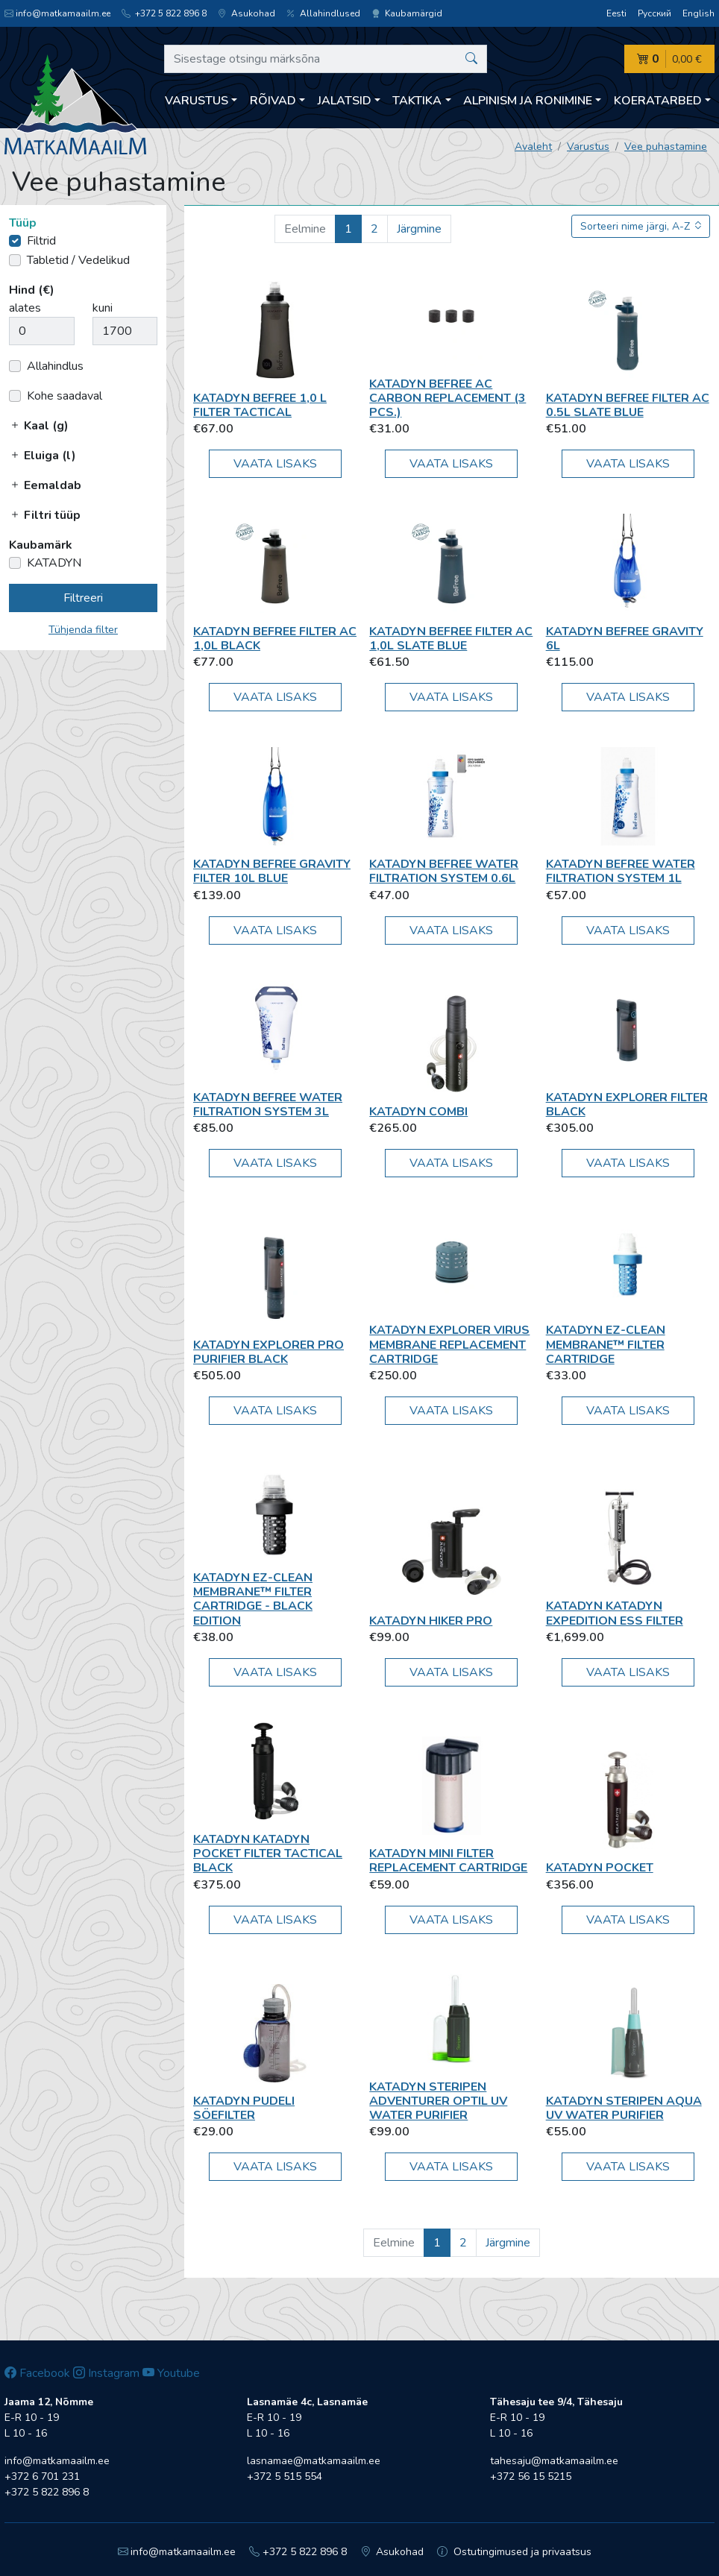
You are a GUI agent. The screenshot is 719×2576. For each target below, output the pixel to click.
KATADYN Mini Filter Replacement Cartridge (448, 1860)
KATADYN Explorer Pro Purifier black (268, 1352)
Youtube (171, 2373)
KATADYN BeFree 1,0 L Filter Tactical (260, 405)
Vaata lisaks (275, 464)
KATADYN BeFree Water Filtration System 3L (267, 1104)
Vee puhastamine (665, 146)
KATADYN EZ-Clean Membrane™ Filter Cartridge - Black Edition (253, 1599)
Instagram (106, 2373)
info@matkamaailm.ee (57, 13)
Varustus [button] (196, 100)
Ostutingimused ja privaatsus (514, 2552)
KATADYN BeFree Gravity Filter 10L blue (272, 871)
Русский (654, 13)
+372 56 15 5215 (530, 2476)
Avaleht (533, 146)
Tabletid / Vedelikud (78, 260)
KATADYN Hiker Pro (430, 1621)
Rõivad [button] (273, 100)
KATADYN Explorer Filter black (627, 1104)
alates (25, 308)
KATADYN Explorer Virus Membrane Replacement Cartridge (449, 1344)
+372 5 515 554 (284, 2476)
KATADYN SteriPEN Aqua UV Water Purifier (624, 2108)
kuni (102, 308)
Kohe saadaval (64, 396)
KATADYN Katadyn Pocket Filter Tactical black (267, 1853)
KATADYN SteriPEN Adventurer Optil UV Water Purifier (438, 2101)
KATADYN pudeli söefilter (244, 2108)
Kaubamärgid (406, 13)
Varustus (588, 146)
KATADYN (54, 563)
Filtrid (41, 241)
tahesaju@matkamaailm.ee (554, 2461)
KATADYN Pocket (599, 1867)
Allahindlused (323, 13)
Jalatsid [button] (344, 100)
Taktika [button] (417, 100)
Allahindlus (55, 366)
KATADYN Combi (418, 1111)
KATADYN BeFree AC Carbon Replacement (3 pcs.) (447, 398)
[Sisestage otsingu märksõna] (325, 59)
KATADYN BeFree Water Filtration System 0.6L (443, 871)
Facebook (37, 2373)
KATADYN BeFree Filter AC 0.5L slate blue (627, 405)
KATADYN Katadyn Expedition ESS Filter (614, 1613)
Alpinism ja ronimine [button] (527, 100)
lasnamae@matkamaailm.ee (313, 2461)
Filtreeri (83, 598)
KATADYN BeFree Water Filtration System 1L (620, 871)
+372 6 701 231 (42, 2476)
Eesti (616, 13)
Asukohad (246, 13)
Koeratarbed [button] (658, 100)
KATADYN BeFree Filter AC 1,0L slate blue (451, 638)
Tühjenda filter (83, 630)
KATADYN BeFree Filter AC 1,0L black (275, 638)
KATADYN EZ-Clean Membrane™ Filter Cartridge (605, 1344)
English (698, 13)
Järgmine (419, 229)
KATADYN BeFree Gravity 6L (624, 638)
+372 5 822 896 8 (164, 13)
